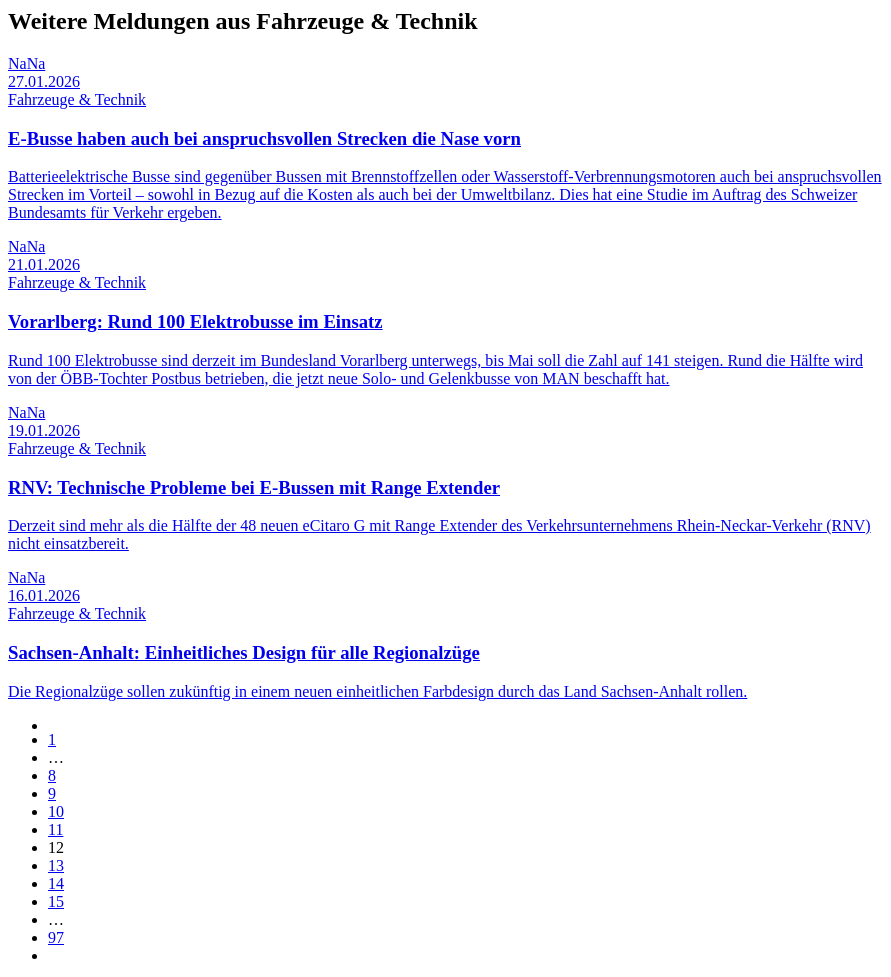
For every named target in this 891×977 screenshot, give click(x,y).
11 (55, 829)
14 (56, 883)
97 (56, 937)
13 (56, 865)
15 (56, 901)
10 (56, 811)
